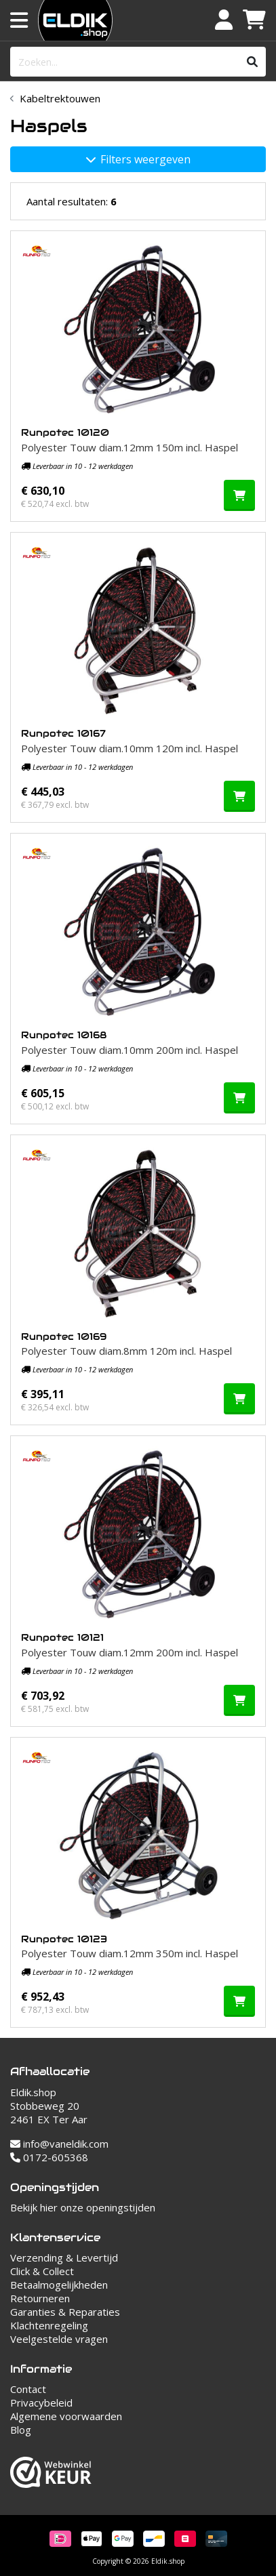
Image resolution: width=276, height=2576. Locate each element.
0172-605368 (49, 2157)
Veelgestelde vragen (59, 2339)
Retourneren (40, 2298)
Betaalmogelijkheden (59, 2284)
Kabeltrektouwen (60, 98)
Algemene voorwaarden (66, 2416)
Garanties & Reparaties (65, 2311)
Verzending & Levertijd (64, 2257)
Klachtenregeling (49, 2325)
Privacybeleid (41, 2402)
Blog (20, 2429)
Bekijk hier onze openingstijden (82, 2207)
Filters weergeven (138, 159)
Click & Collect (42, 2271)
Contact (28, 2389)
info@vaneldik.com (59, 2143)
